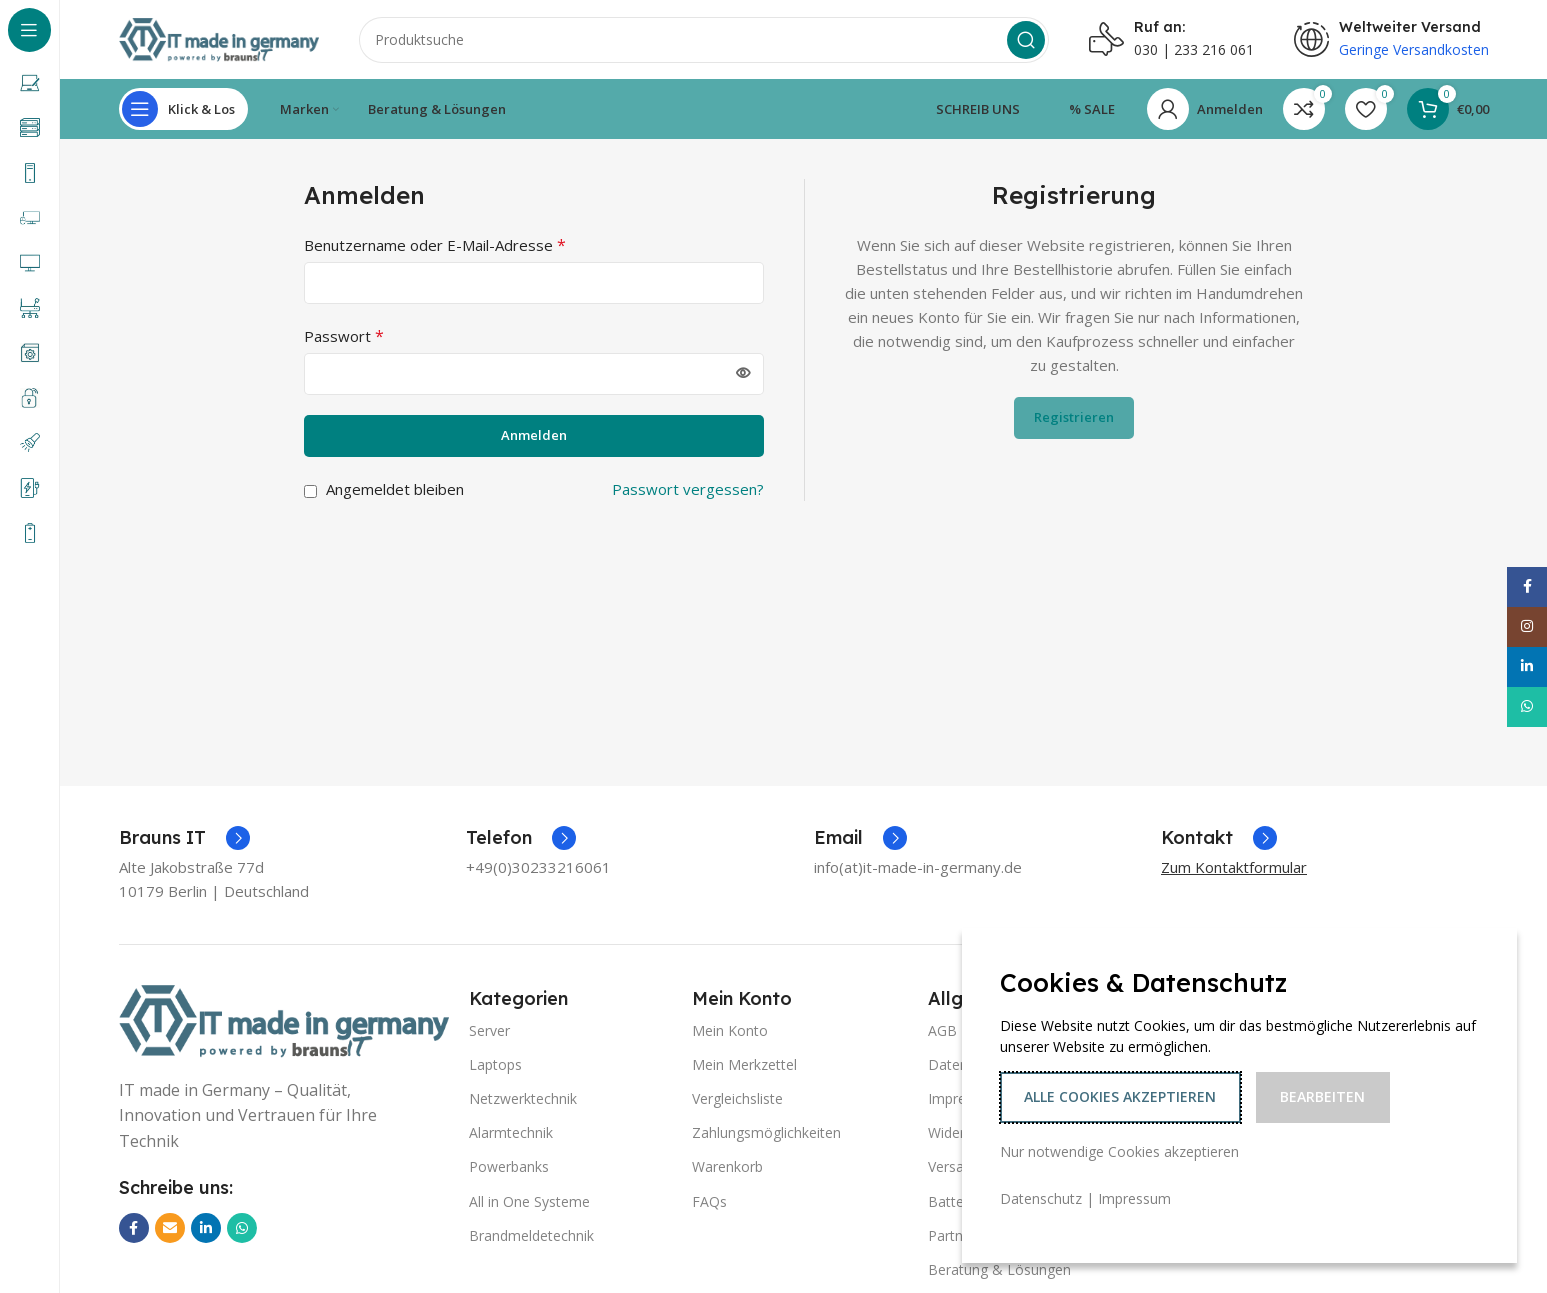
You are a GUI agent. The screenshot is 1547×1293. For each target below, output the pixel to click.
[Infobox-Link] (184, 839)
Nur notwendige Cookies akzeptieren (1119, 1151)
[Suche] (704, 40)
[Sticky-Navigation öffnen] (183, 110)
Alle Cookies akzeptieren (1120, 1096)
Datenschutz (1041, 1198)
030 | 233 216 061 (1194, 50)
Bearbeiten (1322, 1096)
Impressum (1134, 1198)
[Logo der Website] (219, 38)
